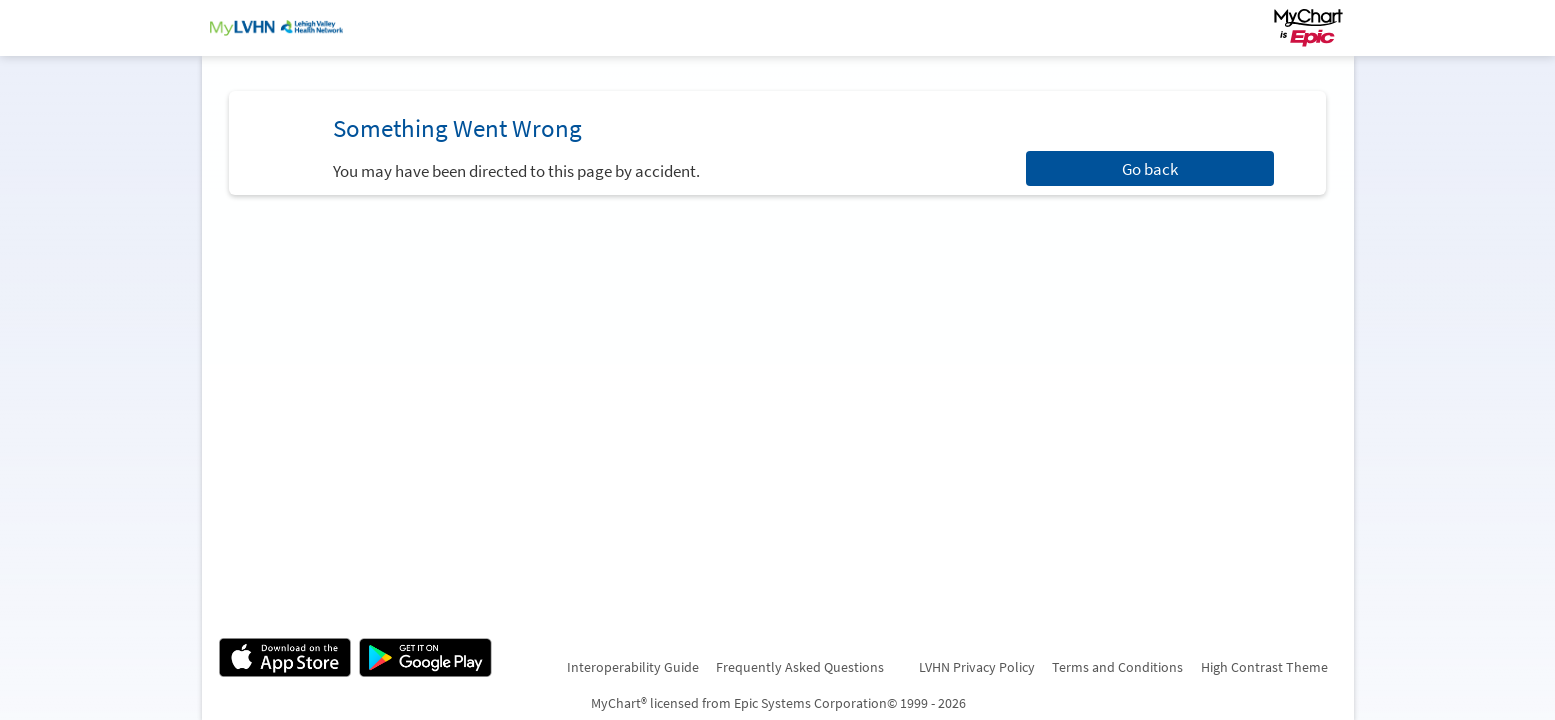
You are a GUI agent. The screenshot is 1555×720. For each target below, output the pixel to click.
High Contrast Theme (1264, 667)
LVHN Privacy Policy (977, 667)
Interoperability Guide (633, 667)
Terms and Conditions (1117, 667)
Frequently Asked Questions (800, 667)
